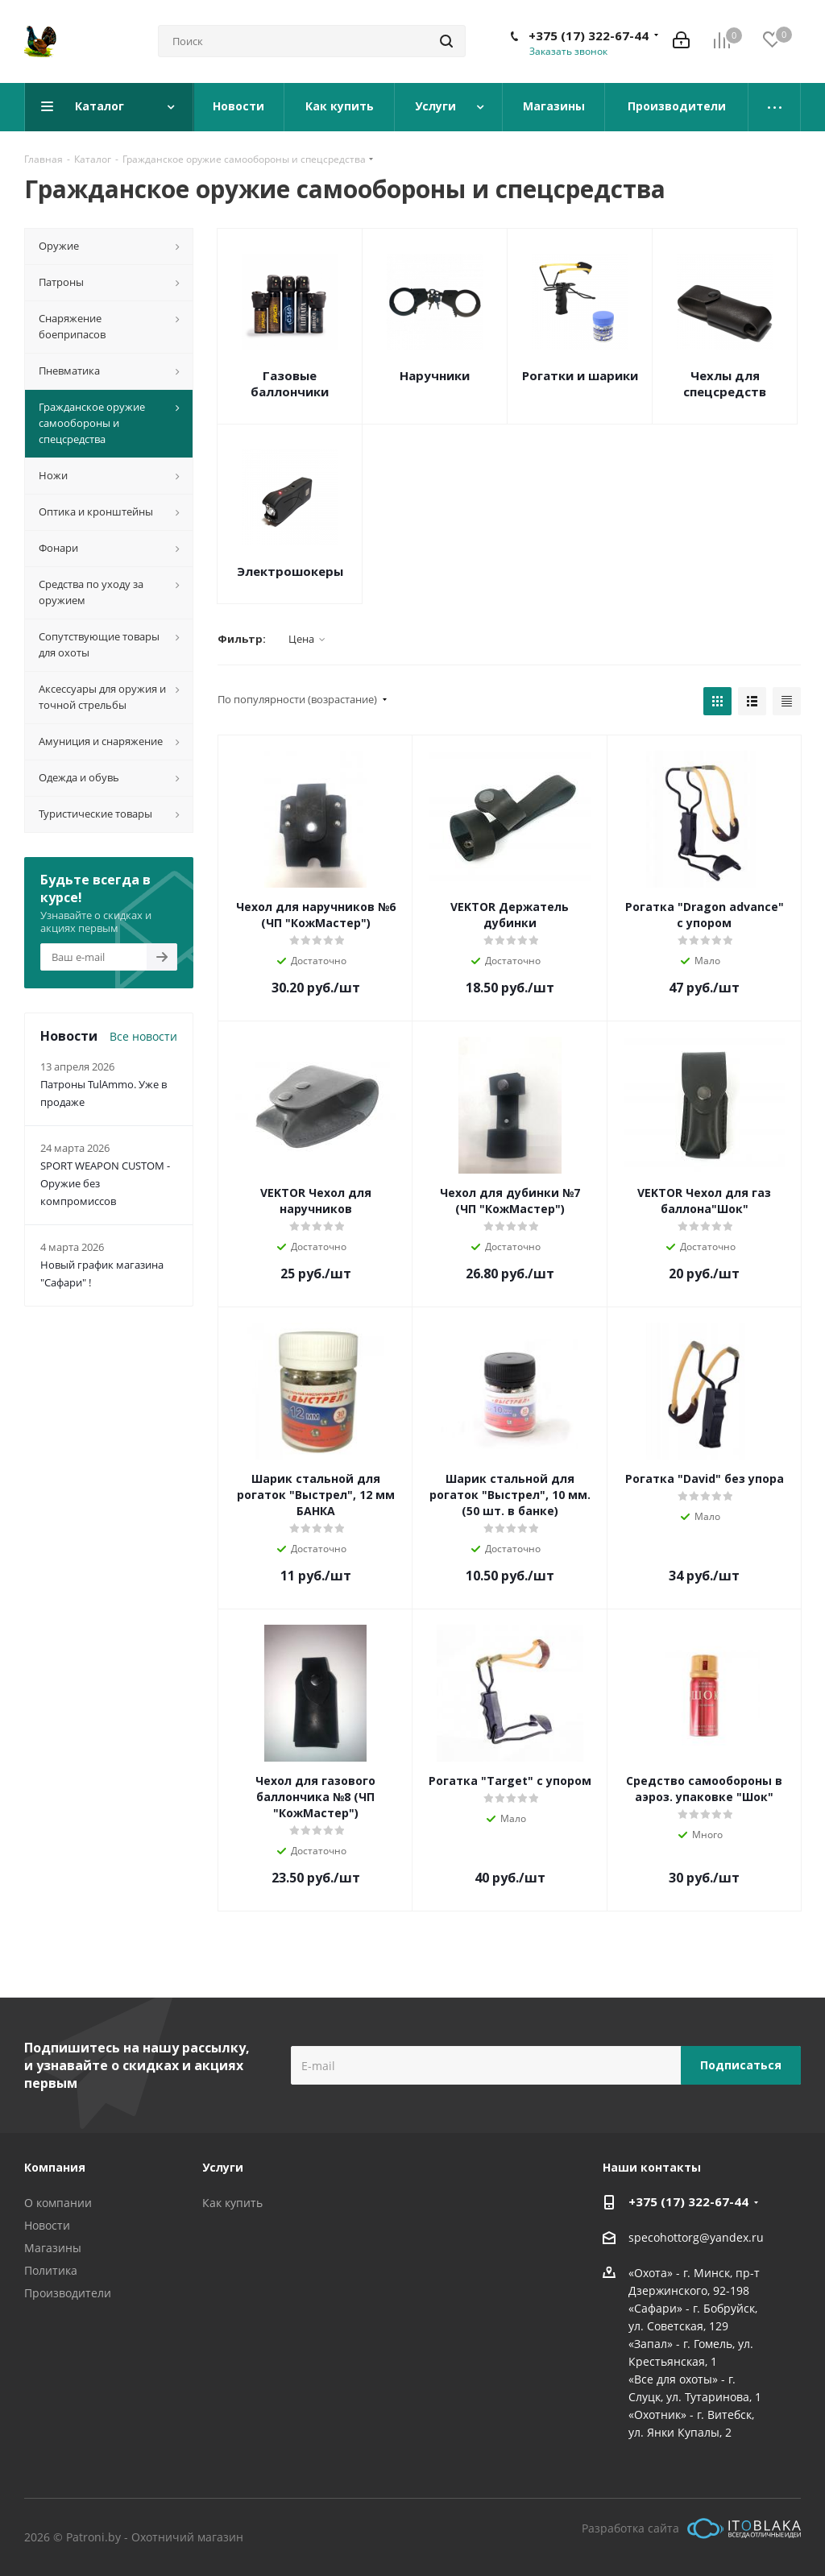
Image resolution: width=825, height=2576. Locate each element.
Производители (67, 2293)
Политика (50, 2270)
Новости (47, 2225)
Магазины (52, 2247)
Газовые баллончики (290, 383)
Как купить (232, 2202)
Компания (54, 2167)
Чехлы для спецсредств (724, 383)
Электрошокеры (290, 571)
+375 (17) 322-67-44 (589, 35)
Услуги (222, 2167)
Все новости (143, 1036)
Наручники (435, 375)
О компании (58, 2202)
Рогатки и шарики (580, 375)
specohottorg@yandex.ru (696, 2237)
